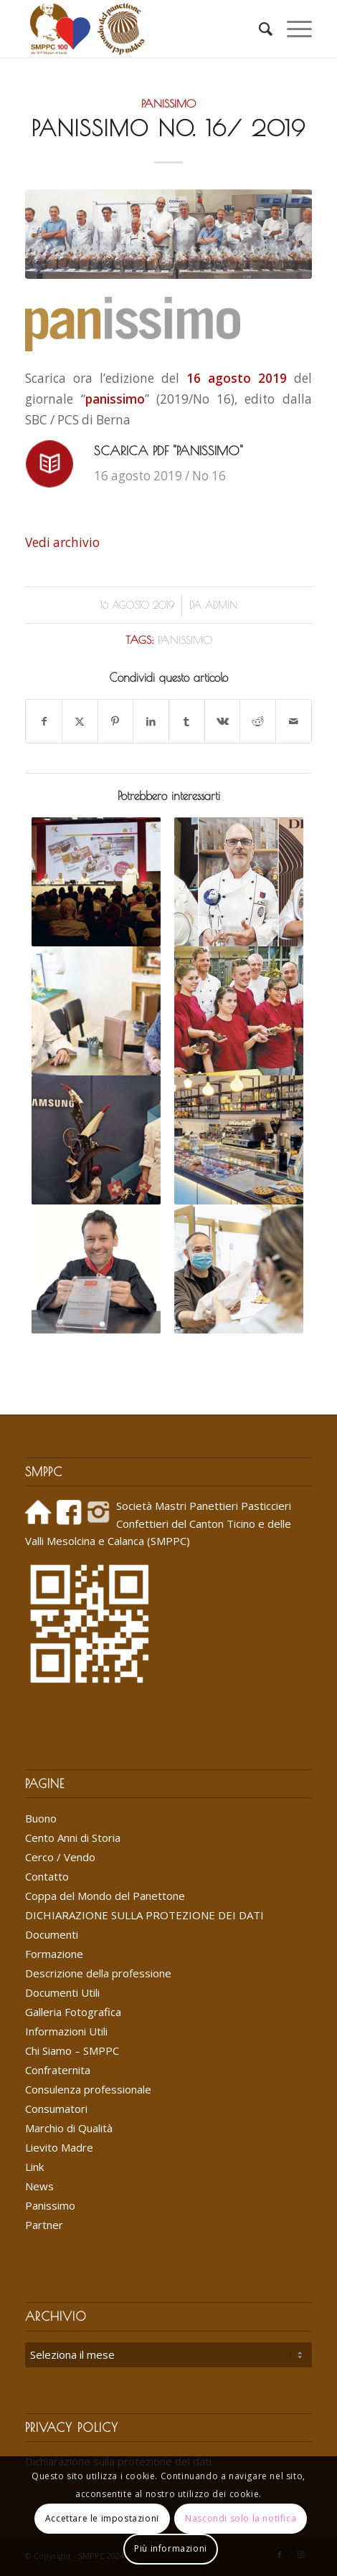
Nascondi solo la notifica (240, 2518)
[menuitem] (258, 28)
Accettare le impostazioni (102, 2518)
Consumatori (56, 2108)
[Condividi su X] (80, 721)
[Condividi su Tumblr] (186, 721)
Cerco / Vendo (60, 1857)
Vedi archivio (62, 542)
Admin (221, 605)
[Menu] (292, 28)
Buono (41, 1818)
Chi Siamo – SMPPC (72, 2050)
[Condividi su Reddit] (257, 721)
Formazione (54, 1954)
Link (34, 2166)
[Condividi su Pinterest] (115, 721)
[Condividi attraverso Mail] (293, 721)
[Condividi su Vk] (222, 721)
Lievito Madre (59, 2147)
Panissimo (168, 103)
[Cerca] (258, 28)
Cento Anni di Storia (72, 1837)
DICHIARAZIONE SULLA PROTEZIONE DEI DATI (144, 1915)
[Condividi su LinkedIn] (150, 721)
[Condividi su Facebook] (44, 721)
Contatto (47, 1876)
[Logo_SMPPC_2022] (140, 28)
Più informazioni (170, 2548)
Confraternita (57, 2070)
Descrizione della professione (98, 1973)
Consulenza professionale (88, 2089)
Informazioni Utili (66, 2031)
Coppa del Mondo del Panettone (105, 1895)
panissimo (185, 639)
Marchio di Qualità (69, 2128)
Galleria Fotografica (73, 2012)
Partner (44, 2225)
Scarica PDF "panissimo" (168, 450)
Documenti (51, 1934)
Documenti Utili (62, 1992)
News (39, 2186)
